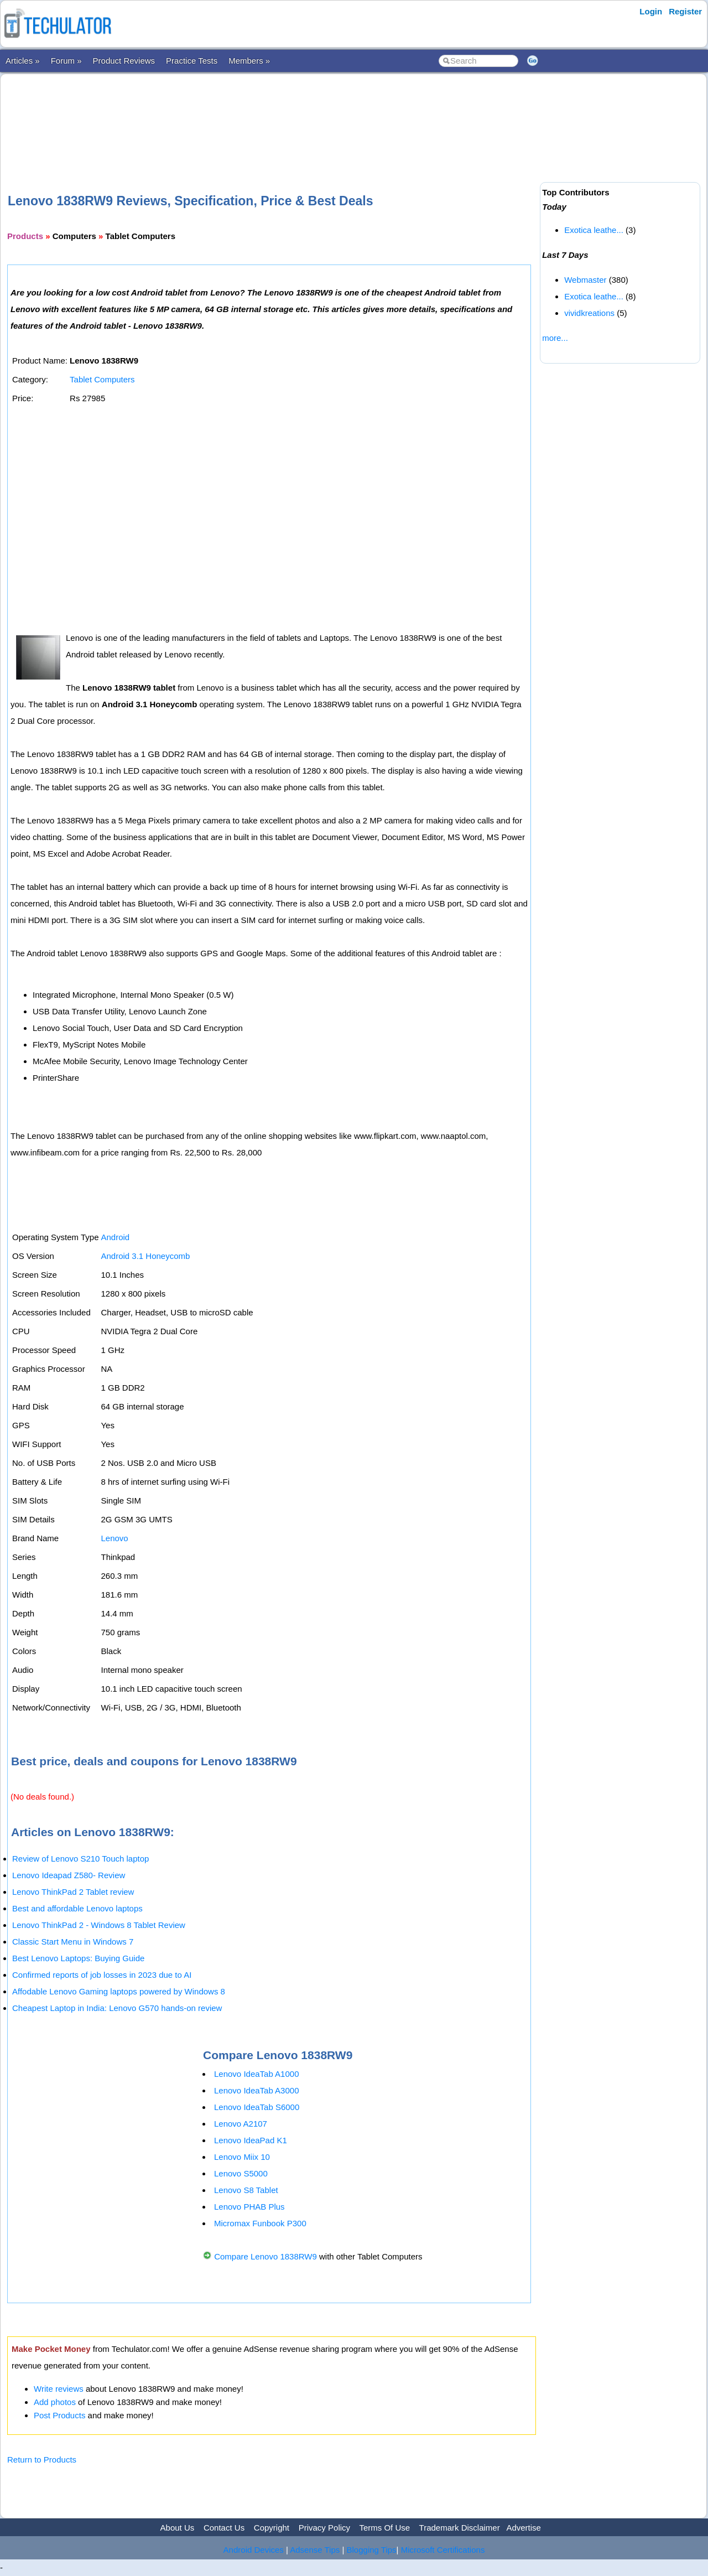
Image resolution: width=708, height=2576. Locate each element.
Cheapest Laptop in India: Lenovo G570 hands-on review (117, 2008)
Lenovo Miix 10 (242, 2157)
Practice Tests (191, 60)
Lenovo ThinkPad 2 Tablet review (73, 1891)
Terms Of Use (384, 2527)
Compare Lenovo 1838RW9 (265, 2256)
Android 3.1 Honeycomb (145, 1256)
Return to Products (41, 2459)
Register (685, 11)
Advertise (523, 2527)
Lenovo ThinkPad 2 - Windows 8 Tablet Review (98, 1925)
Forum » (66, 60)
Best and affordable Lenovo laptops (77, 1908)
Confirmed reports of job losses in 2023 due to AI (101, 1974)
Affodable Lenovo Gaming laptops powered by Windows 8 (118, 1991)
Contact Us (224, 2527)
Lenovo (114, 1538)
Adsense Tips (315, 2549)
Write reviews (59, 2388)
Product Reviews (124, 60)
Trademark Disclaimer (459, 2527)
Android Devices (253, 2549)
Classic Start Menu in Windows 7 (72, 1941)
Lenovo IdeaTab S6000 (256, 2107)
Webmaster (585, 279)
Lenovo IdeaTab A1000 (256, 2074)
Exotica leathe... (593, 230)
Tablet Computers (102, 379)
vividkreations (589, 313)
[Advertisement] (271, 116)
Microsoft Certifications (443, 2549)
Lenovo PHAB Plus (249, 2206)
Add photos (55, 2402)
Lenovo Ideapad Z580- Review (68, 1875)
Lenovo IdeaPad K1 (250, 2140)
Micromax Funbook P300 (260, 2223)
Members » (249, 60)
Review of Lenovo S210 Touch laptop (80, 1858)
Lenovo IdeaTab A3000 (256, 2090)
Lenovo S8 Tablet (246, 2190)
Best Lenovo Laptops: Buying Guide (78, 1958)
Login (650, 11)
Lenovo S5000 (241, 2173)
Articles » (23, 60)
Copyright (271, 2527)
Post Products (59, 2415)
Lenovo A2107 (240, 2123)
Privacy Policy (324, 2527)
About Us (177, 2527)
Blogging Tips (372, 2549)
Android (115, 1237)
